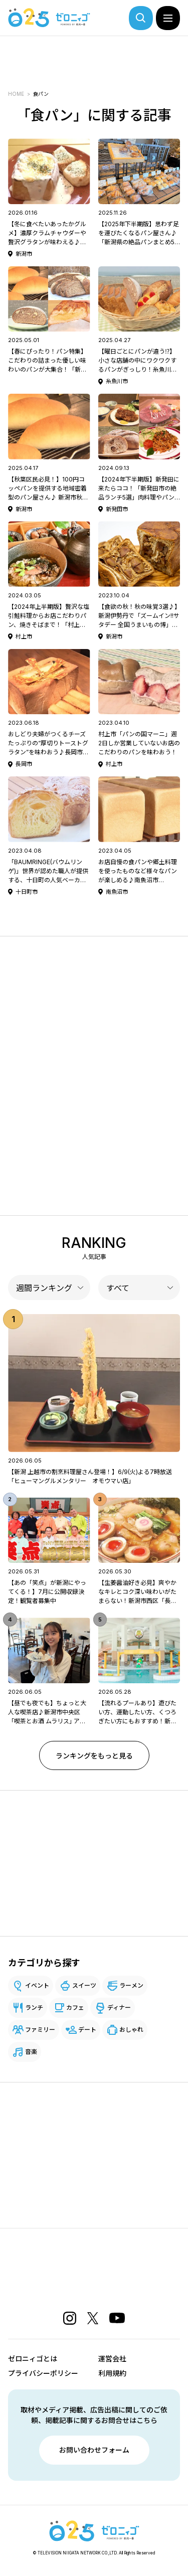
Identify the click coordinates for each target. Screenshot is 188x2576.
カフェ (75, 2007)
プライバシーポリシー (43, 2373)
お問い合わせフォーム (94, 2450)
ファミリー (40, 2029)
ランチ (34, 2007)
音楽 (31, 2051)
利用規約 (112, 2373)
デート (87, 2029)
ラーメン (131, 1985)
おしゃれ (131, 2029)
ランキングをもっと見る (94, 1755)
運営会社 (112, 2358)
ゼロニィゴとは (32, 2358)
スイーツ (84, 1985)
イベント (37, 1985)
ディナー (119, 2007)
